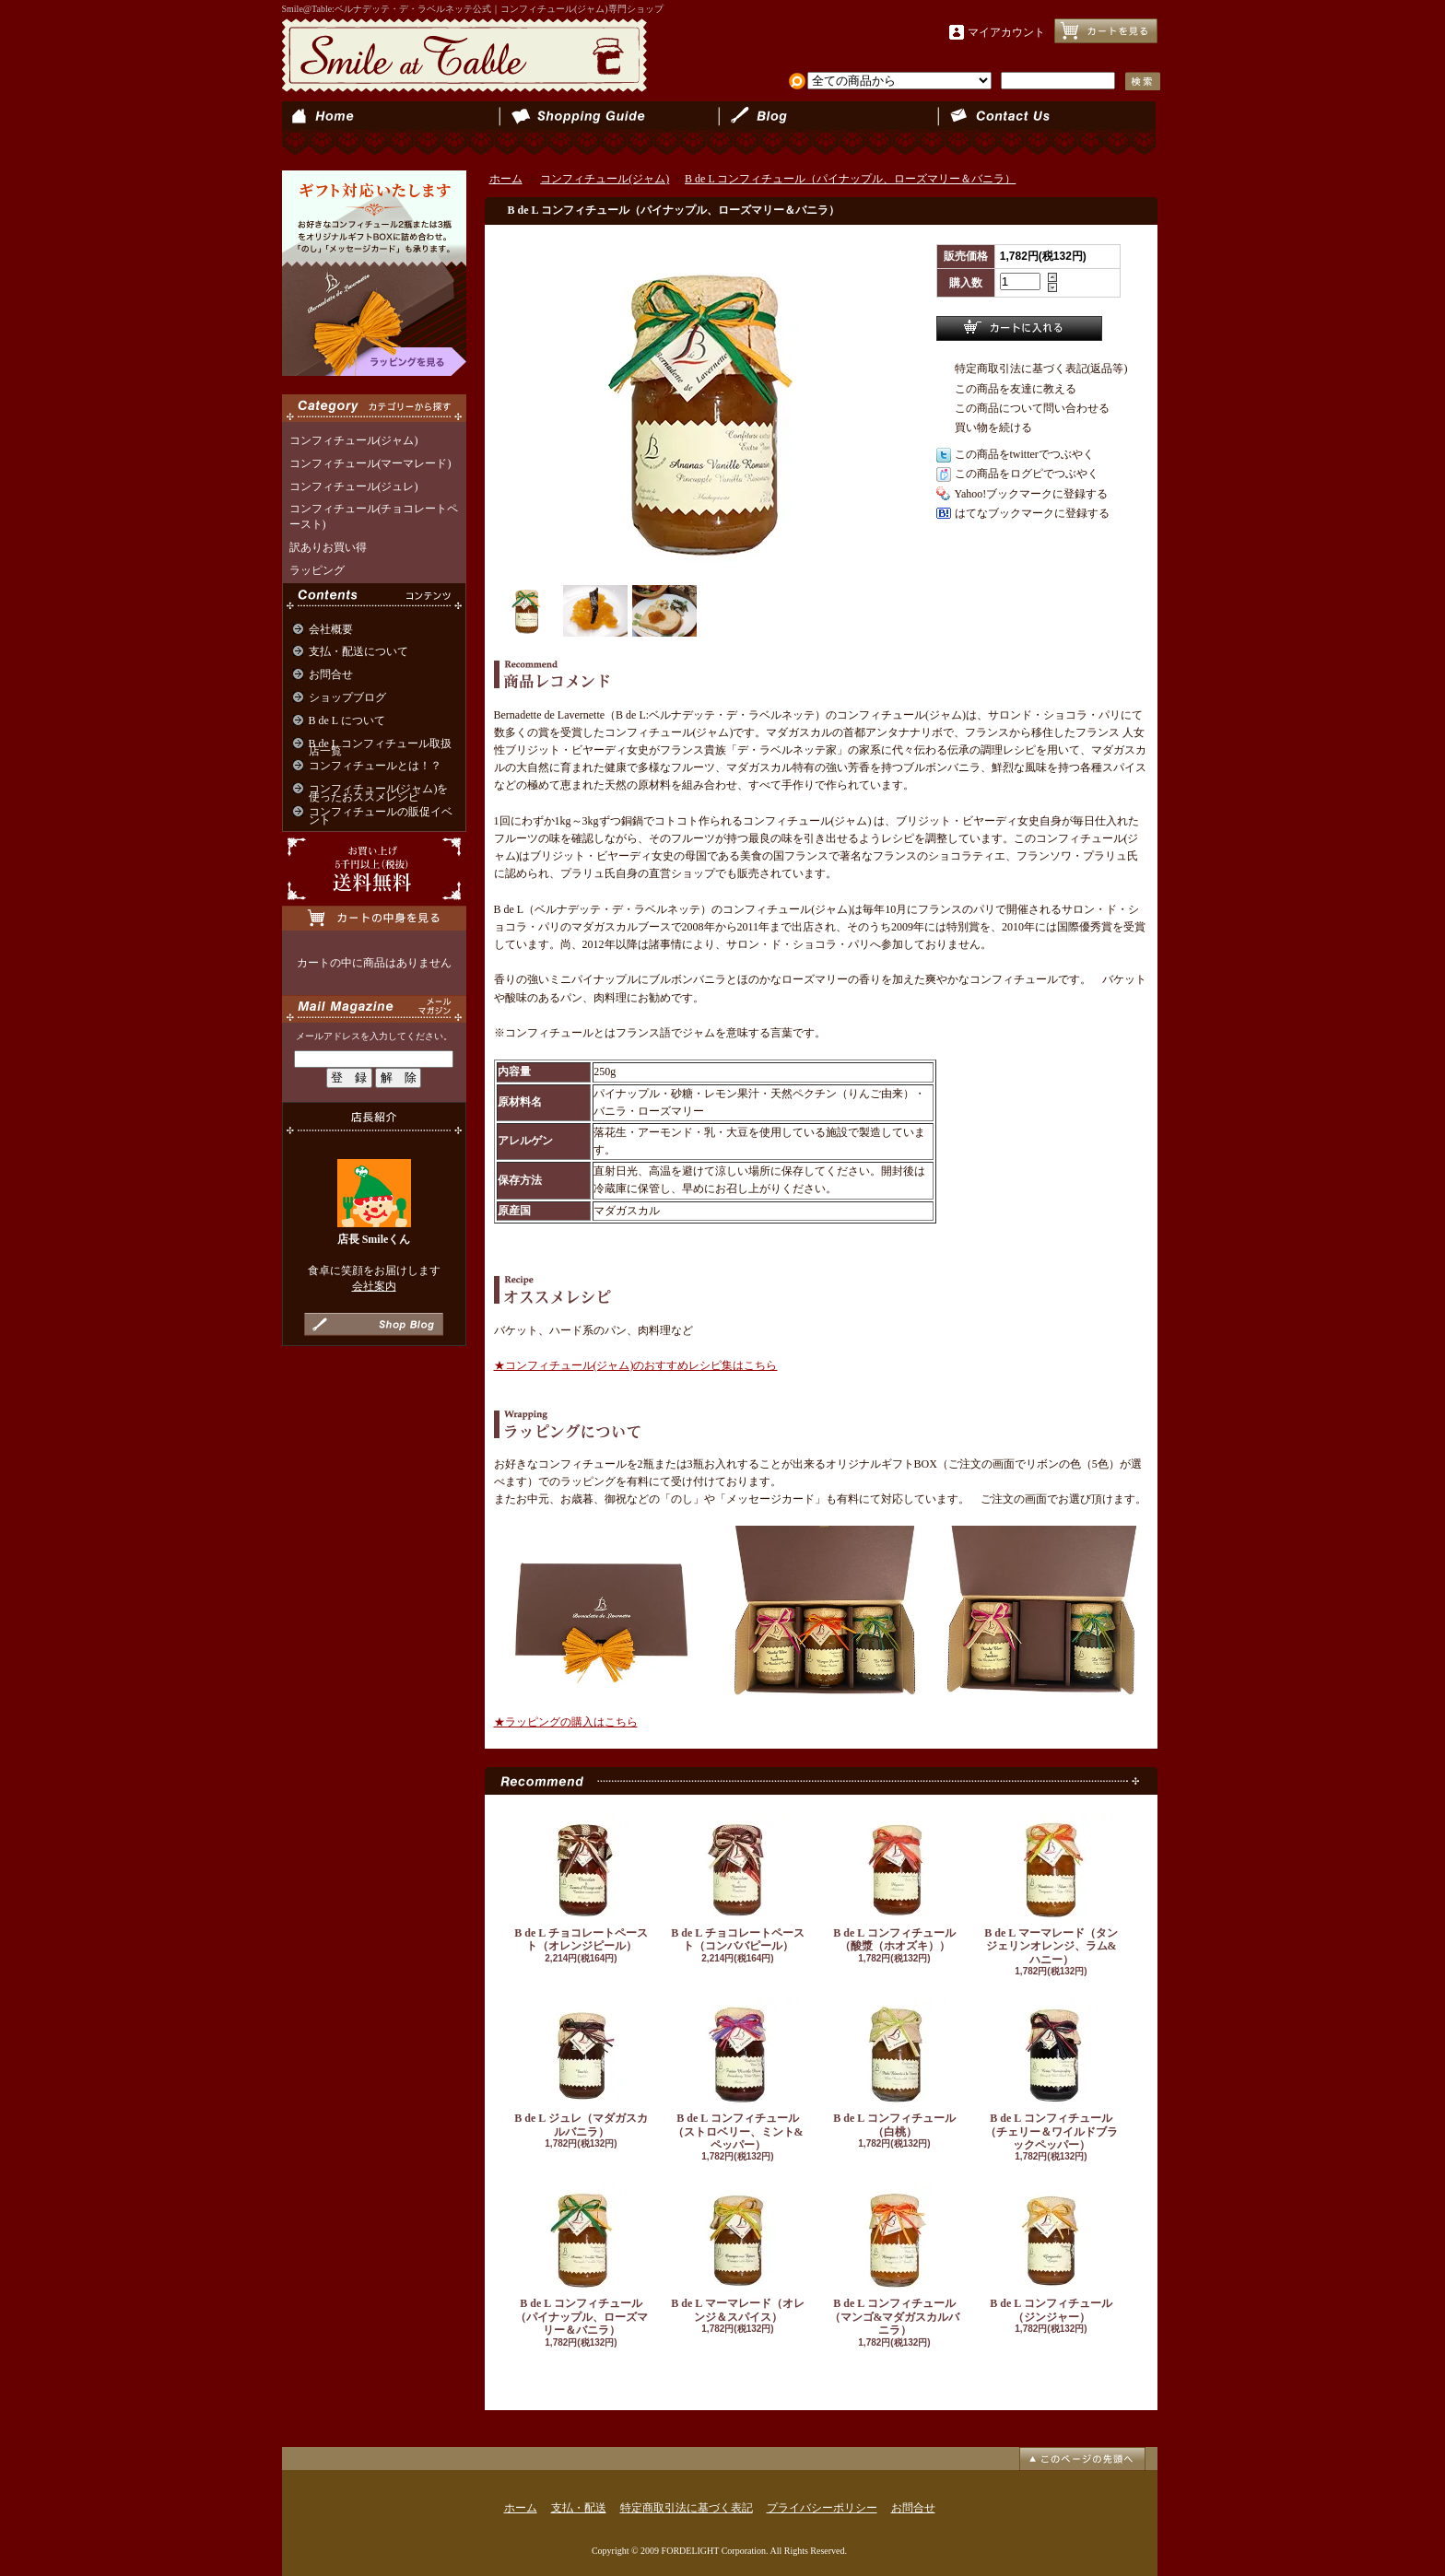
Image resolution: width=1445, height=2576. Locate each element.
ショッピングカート (1105, 30)
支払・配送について (609, 129)
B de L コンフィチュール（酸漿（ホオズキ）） (895, 1882)
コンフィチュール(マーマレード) (370, 463)
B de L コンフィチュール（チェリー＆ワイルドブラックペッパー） (1051, 2074)
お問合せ (1046, 129)
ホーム (391, 129)
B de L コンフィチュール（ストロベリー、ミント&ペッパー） (738, 2074)
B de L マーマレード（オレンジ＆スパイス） (738, 2253)
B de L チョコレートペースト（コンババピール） (738, 1882)
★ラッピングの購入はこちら (566, 1721)
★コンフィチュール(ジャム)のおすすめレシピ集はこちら (636, 1365)
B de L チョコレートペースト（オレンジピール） (581, 1882)
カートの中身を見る (374, 918)
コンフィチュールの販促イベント (380, 815)
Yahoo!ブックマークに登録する (1032, 493)
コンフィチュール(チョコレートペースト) (374, 516)
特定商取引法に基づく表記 (686, 2507)
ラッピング (317, 570)
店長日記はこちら (373, 1324)
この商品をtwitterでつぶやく (1024, 454)
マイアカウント (1006, 32)
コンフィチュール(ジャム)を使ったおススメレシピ (379, 792)
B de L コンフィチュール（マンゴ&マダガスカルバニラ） (895, 2260)
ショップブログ (828, 129)
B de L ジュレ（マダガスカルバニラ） (581, 2067)
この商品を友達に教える (1015, 388)
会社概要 (331, 629)
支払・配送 (578, 2507)
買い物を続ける (993, 427)
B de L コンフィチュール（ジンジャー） (1051, 2253)
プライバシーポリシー (822, 2507)
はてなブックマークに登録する (1032, 513)
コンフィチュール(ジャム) (353, 440)
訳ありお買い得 (328, 547)
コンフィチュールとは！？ (375, 765)
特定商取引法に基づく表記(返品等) (1041, 368)
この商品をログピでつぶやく (1026, 473)
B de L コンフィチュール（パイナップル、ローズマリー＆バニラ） (850, 178)
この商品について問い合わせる (1032, 408)
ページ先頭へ (1082, 2459)
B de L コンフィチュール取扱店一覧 (380, 747)
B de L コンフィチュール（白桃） (895, 2067)
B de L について (347, 720)
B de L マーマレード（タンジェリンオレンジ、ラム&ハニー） (1051, 1889)
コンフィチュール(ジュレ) (353, 486)
